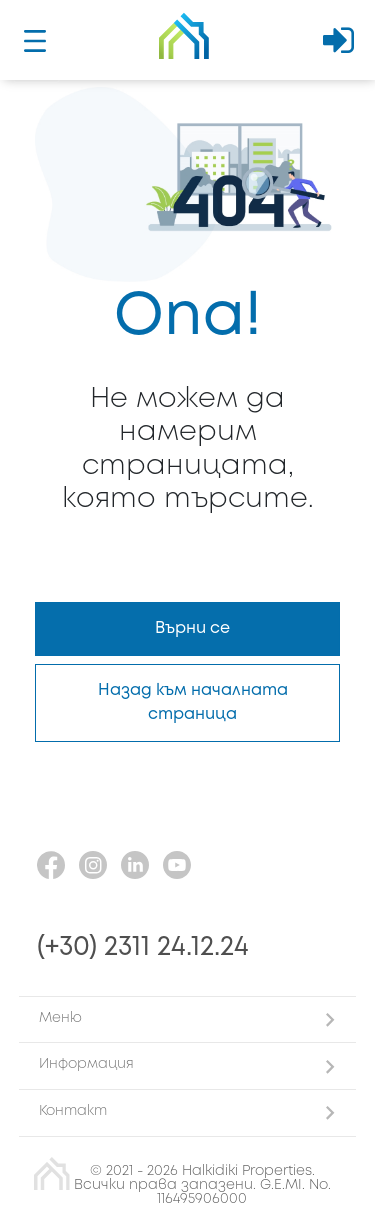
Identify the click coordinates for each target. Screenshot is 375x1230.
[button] (187, 1019)
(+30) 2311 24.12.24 (143, 947)
